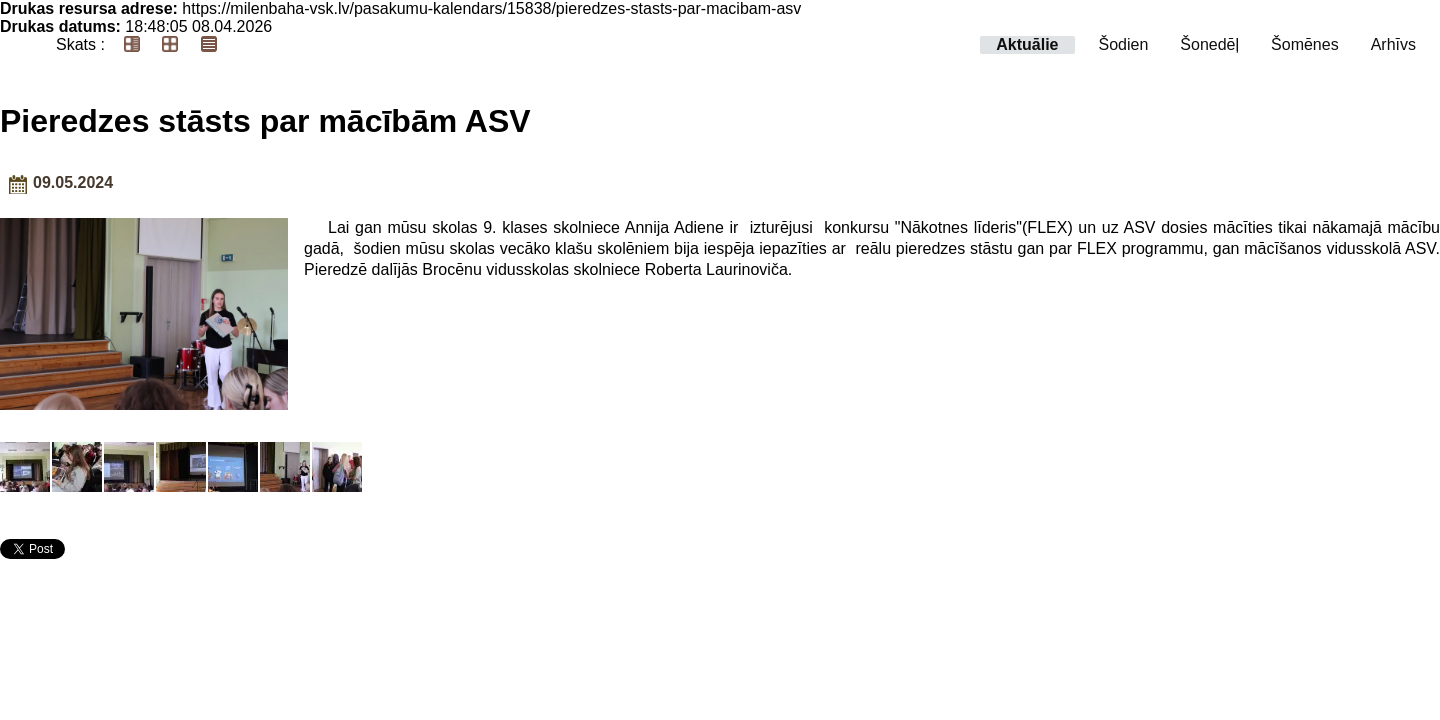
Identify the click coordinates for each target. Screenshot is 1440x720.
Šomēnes (1305, 44)
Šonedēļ (1209, 44)
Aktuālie (1027, 44)
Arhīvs (1393, 44)
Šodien (1124, 44)
